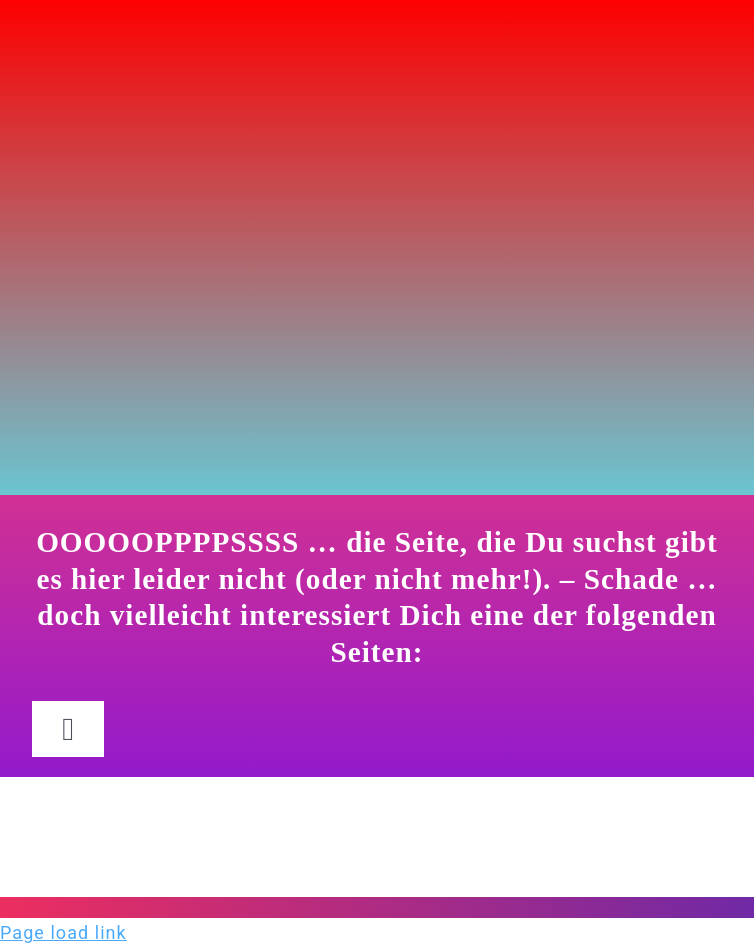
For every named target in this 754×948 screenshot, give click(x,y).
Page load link (63, 932)
